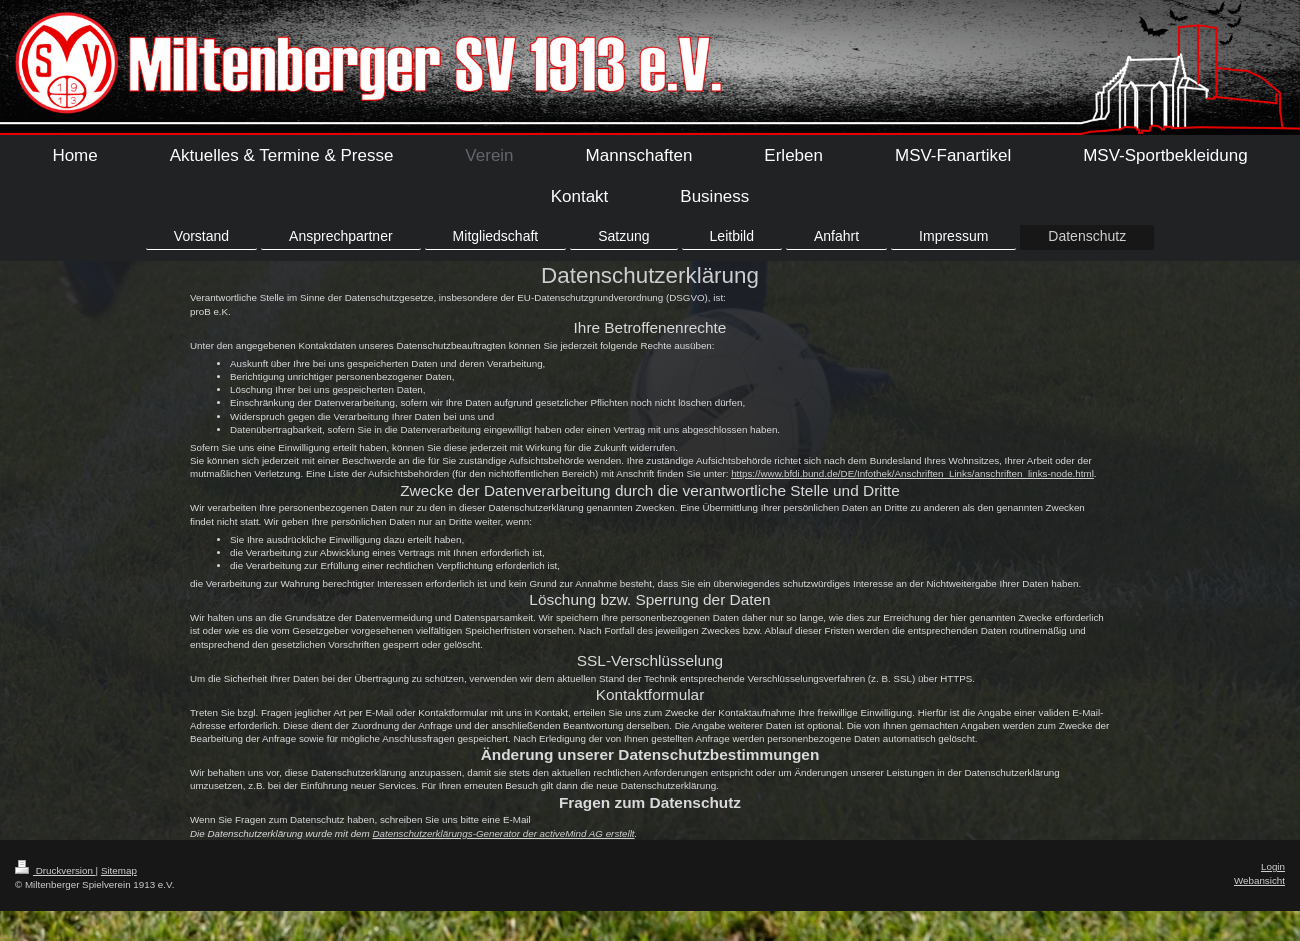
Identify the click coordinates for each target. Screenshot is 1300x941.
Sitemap (119, 870)
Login (1273, 866)
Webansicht (1259, 880)
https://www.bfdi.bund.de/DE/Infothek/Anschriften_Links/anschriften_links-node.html (912, 473)
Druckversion (55, 870)
